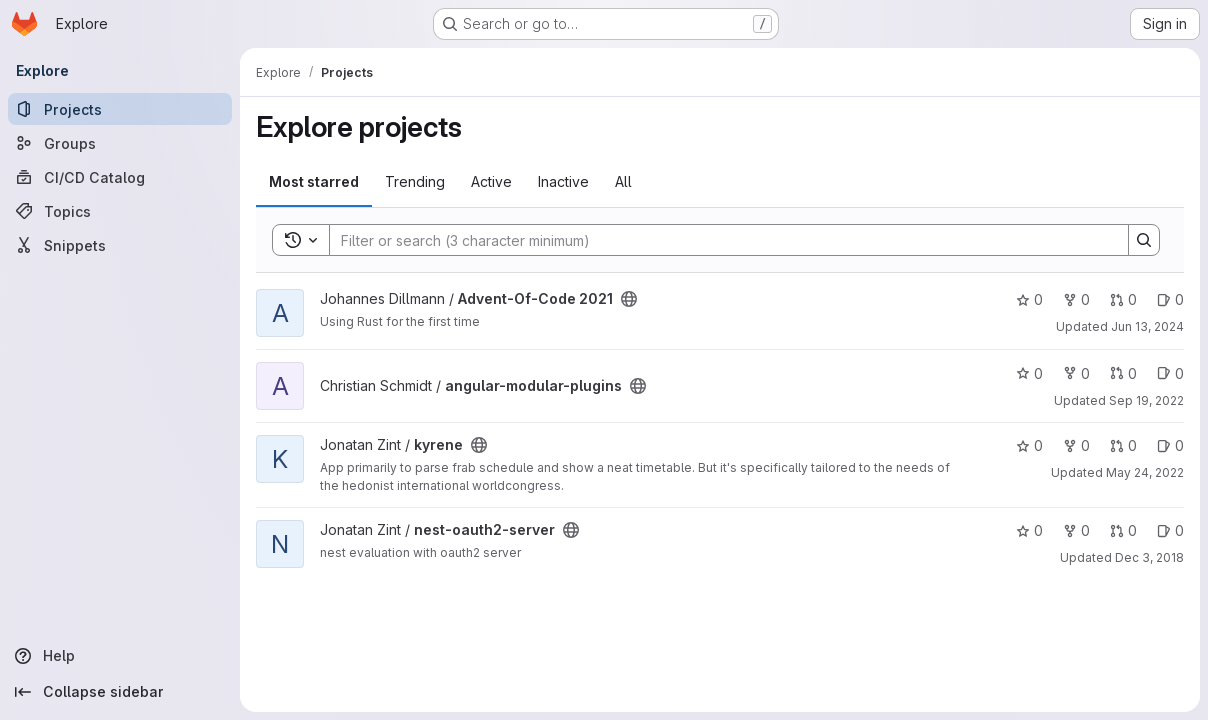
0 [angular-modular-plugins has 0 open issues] (1170, 373)
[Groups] (120, 143)
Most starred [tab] (314, 181)
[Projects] (120, 109)
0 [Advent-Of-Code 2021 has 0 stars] (1029, 299)
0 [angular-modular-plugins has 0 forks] (1076, 373)
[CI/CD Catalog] (120, 177)
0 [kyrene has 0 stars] (1029, 445)
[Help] (120, 656)
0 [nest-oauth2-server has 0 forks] (1076, 530)
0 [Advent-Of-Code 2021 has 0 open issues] (1170, 299)
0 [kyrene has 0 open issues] (1170, 445)
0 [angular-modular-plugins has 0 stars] (1029, 373)
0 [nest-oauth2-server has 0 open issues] (1170, 530)
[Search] (719, 240)
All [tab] (623, 181)
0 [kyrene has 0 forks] (1076, 445)
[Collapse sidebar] (120, 692)
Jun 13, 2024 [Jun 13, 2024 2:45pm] (1147, 326)
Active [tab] (491, 181)
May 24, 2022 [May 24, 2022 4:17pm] (1145, 472)
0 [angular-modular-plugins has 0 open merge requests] (1123, 373)
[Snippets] (120, 245)
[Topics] (120, 211)
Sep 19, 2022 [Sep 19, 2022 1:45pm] (1146, 400)
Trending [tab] (415, 181)
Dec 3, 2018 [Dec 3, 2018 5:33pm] (1149, 557)
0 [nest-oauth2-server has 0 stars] (1029, 530)
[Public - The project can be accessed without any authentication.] (629, 299)
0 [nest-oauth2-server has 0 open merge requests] (1123, 530)
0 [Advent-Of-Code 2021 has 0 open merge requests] (1123, 299)
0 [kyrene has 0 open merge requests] (1123, 445)
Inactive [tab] (563, 181)
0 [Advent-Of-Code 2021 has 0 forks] (1076, 299)
